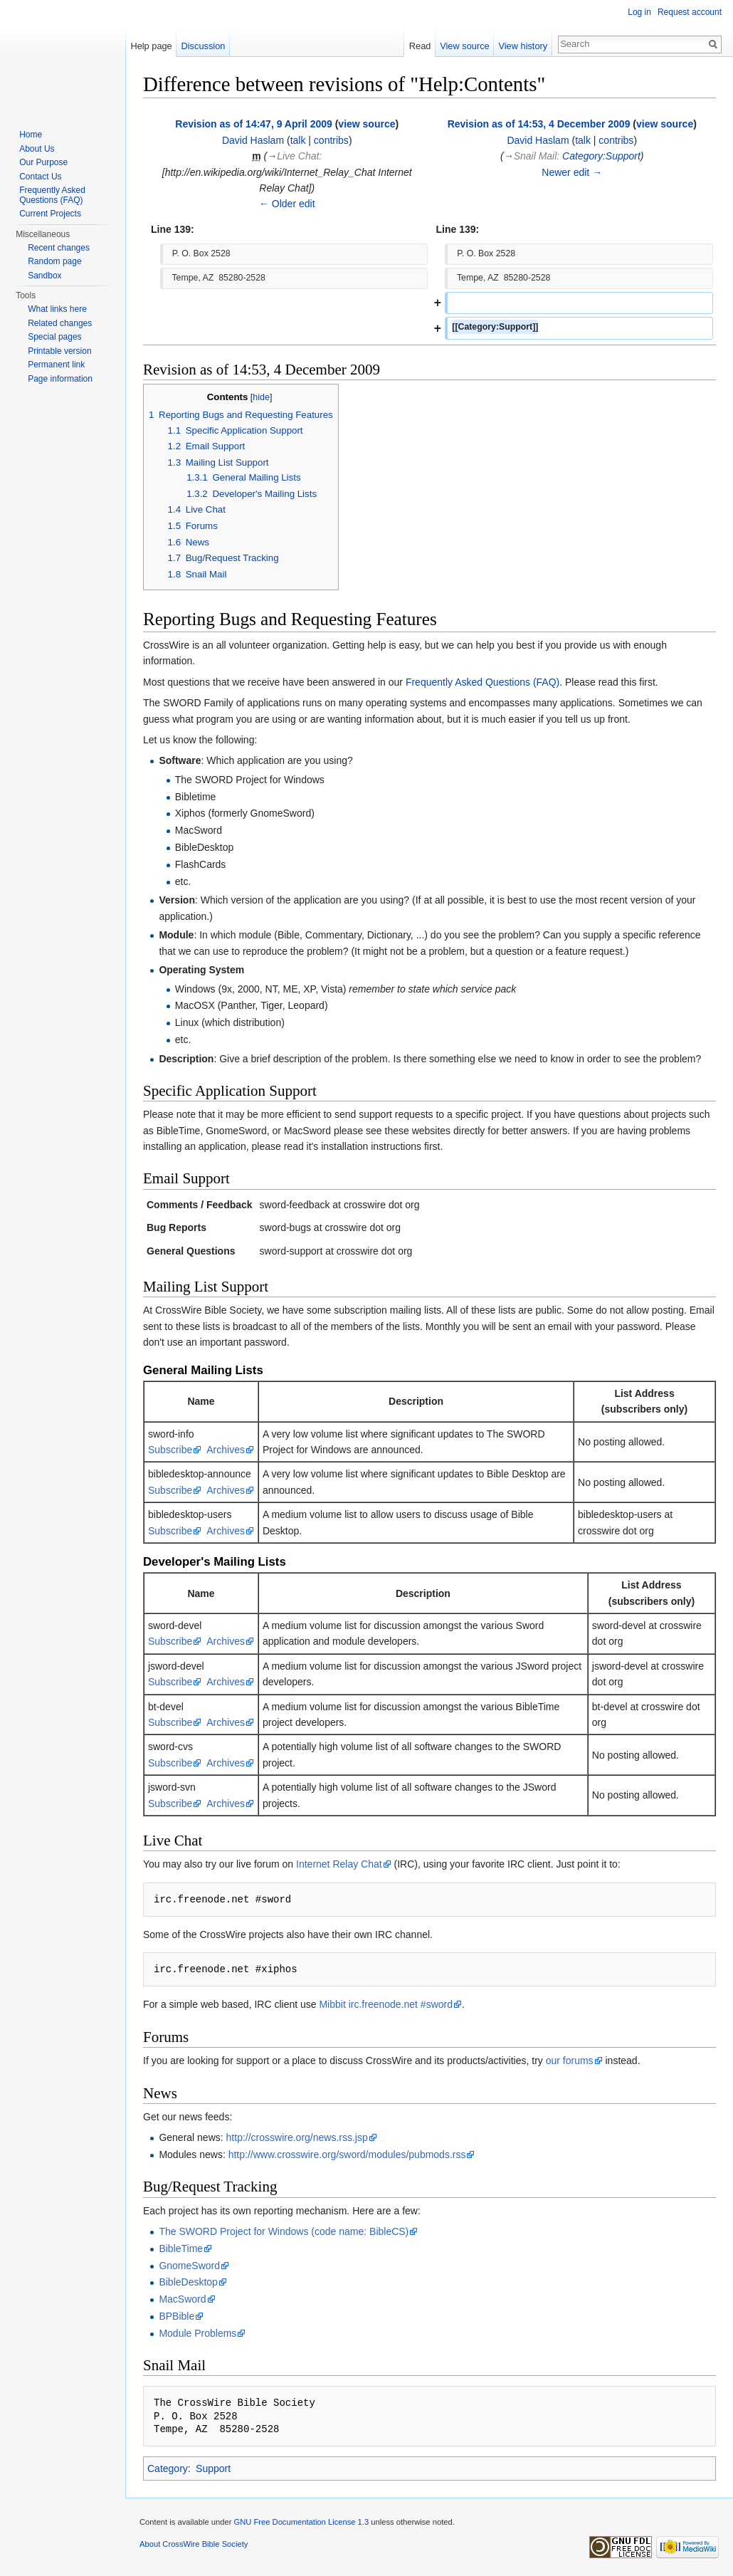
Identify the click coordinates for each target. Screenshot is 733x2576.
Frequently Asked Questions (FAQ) (482, 682)
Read (420, 46)
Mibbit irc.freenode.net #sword (386, 2004)
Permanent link (56, 365)
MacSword (182, 2299)
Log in (639, 12)
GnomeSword (189, 2265)
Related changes (60, 323)
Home (30, 135)
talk (298, 140)
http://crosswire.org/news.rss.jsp (297, 2137)
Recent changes (59, 248)
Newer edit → (572, 172)
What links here (57, 309)
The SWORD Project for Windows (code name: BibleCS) (283, 2231)
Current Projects (50, 214)
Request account (690, 12)
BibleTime (181, 2248)
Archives (225, 1449)
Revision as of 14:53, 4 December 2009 (539, 124)
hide (261, 397)
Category (167, 2468)
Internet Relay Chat (339, 1864)
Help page (151, 46)
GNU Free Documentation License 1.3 (301, 2522)
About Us (36, 149)
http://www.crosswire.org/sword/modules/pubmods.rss (347, 2154)
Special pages (54, 337)
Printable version (59, 351)
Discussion (203, 46)
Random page (54, 261)
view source (366, 124)
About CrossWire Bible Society (193, 2544)
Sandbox (44, 276)
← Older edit (287, 203)
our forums (570, 2060)
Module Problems (197, 2333)
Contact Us (40, 177)
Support (213, 2468)
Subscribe (170, 1449)
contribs (331, 140)
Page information (60, 379)
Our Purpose (43, 162)
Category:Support (601, 156)
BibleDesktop (188, 2282)
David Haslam (253, 140)
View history (522, 46)
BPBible (176, 2316)
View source (464, 46)
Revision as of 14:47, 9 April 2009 (253, 124)
